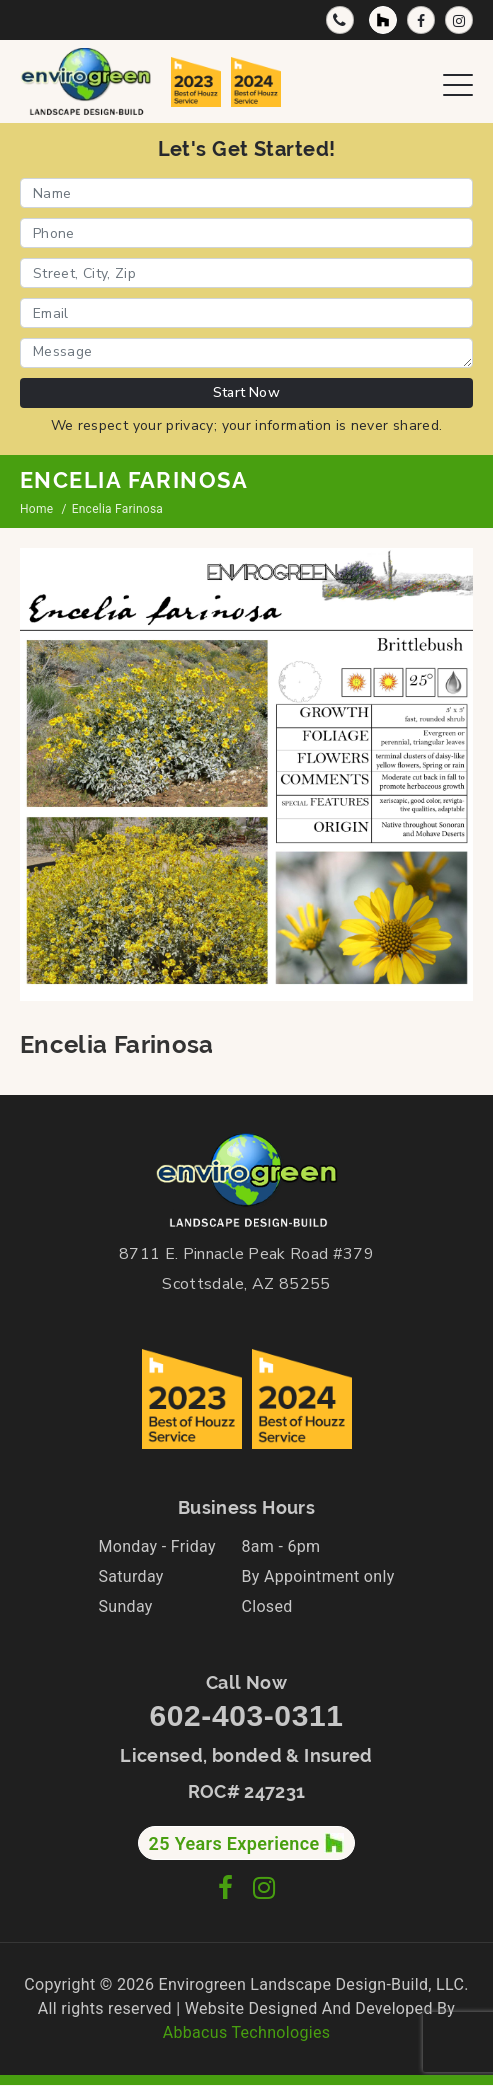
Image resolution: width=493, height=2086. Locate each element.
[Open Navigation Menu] (458, 81)
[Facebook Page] (421, 20)
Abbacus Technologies (247, 2032)
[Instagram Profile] (459, 20)
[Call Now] (340, 20)
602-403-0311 (246, 1715)
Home (36, 509)
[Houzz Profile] (383, 20)
